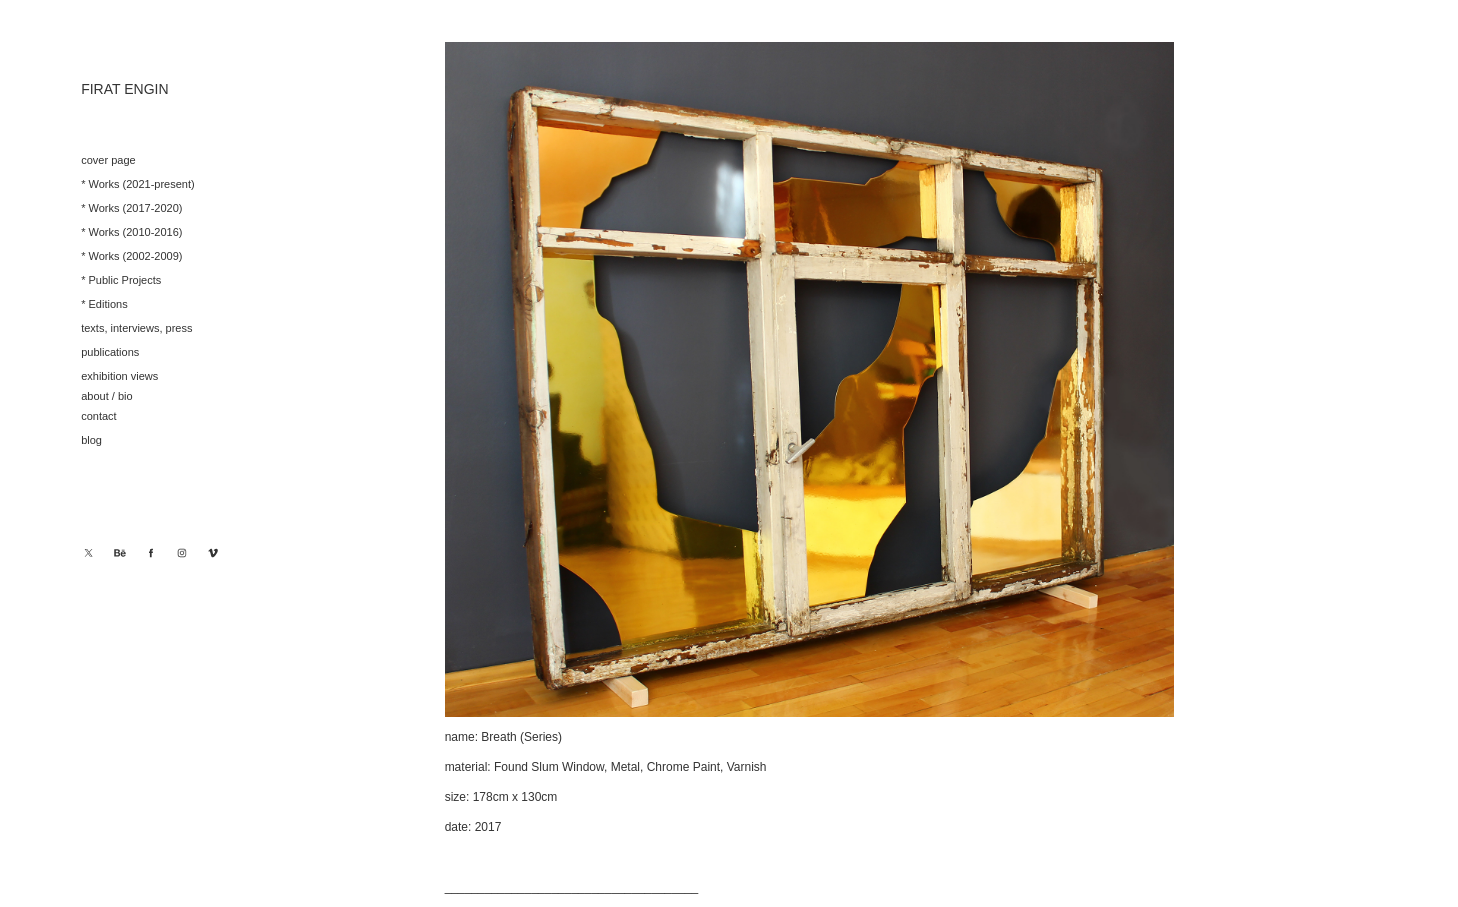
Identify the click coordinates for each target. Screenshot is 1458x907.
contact (98, 416)
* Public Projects (121, 280)
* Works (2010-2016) (131, 232)
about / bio (106, 396)
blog (91, 440)
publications (110, 352)
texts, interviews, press (136, 328)
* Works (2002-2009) (131, 256)
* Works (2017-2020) (131, 208)
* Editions (104, 304)
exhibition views (119, 376)
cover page (108, 160)
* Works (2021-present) (138, 184)
